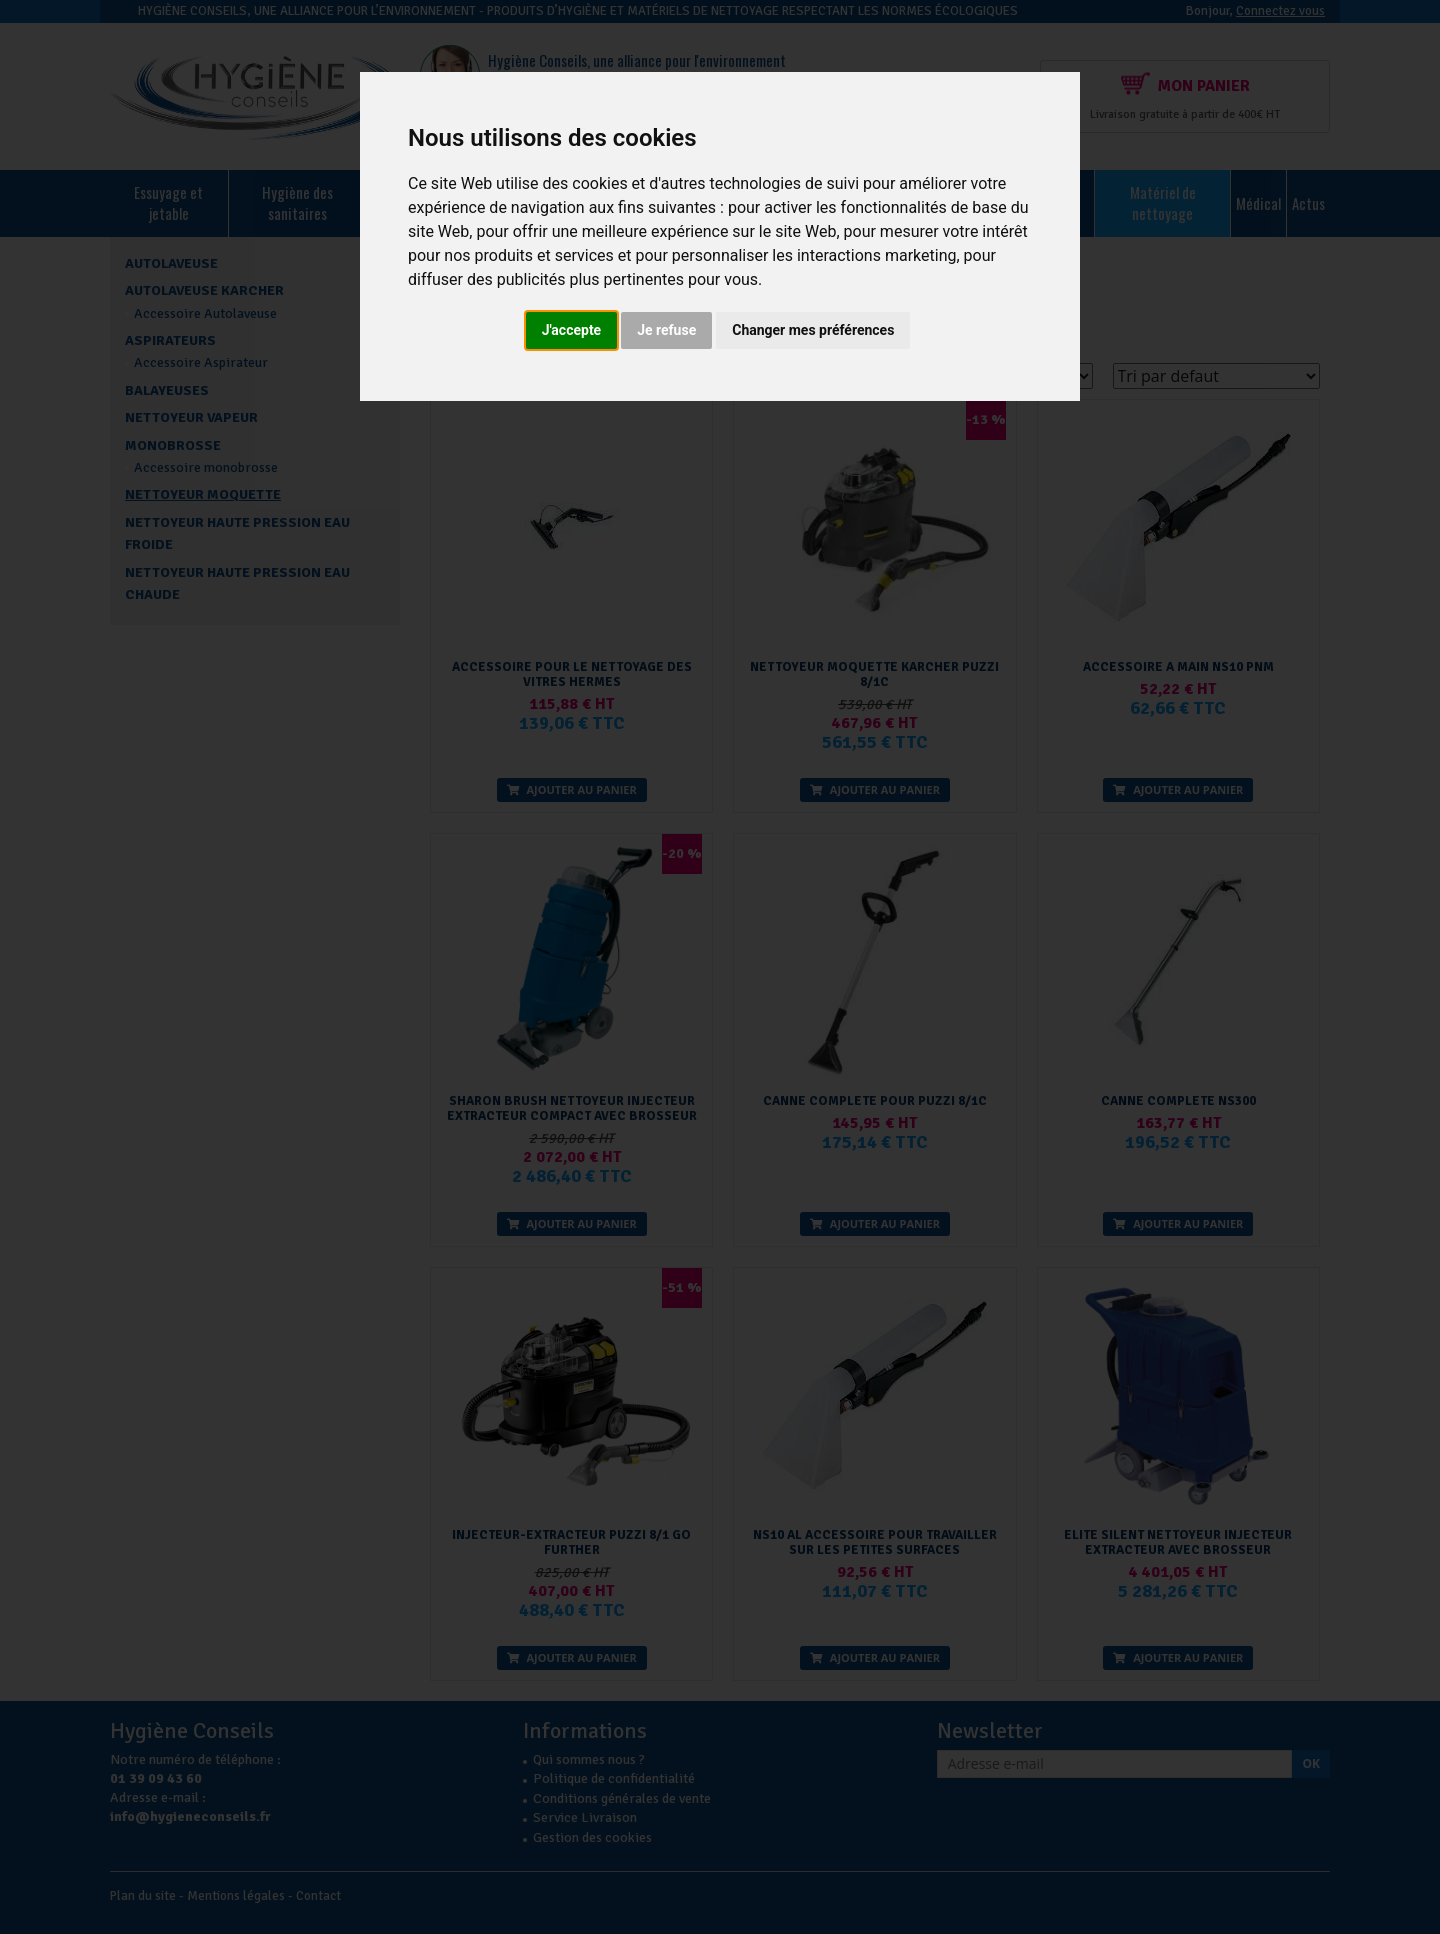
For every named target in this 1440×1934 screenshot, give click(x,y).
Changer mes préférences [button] (813, 330)
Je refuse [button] (666, 330)
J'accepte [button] (572, 330)
